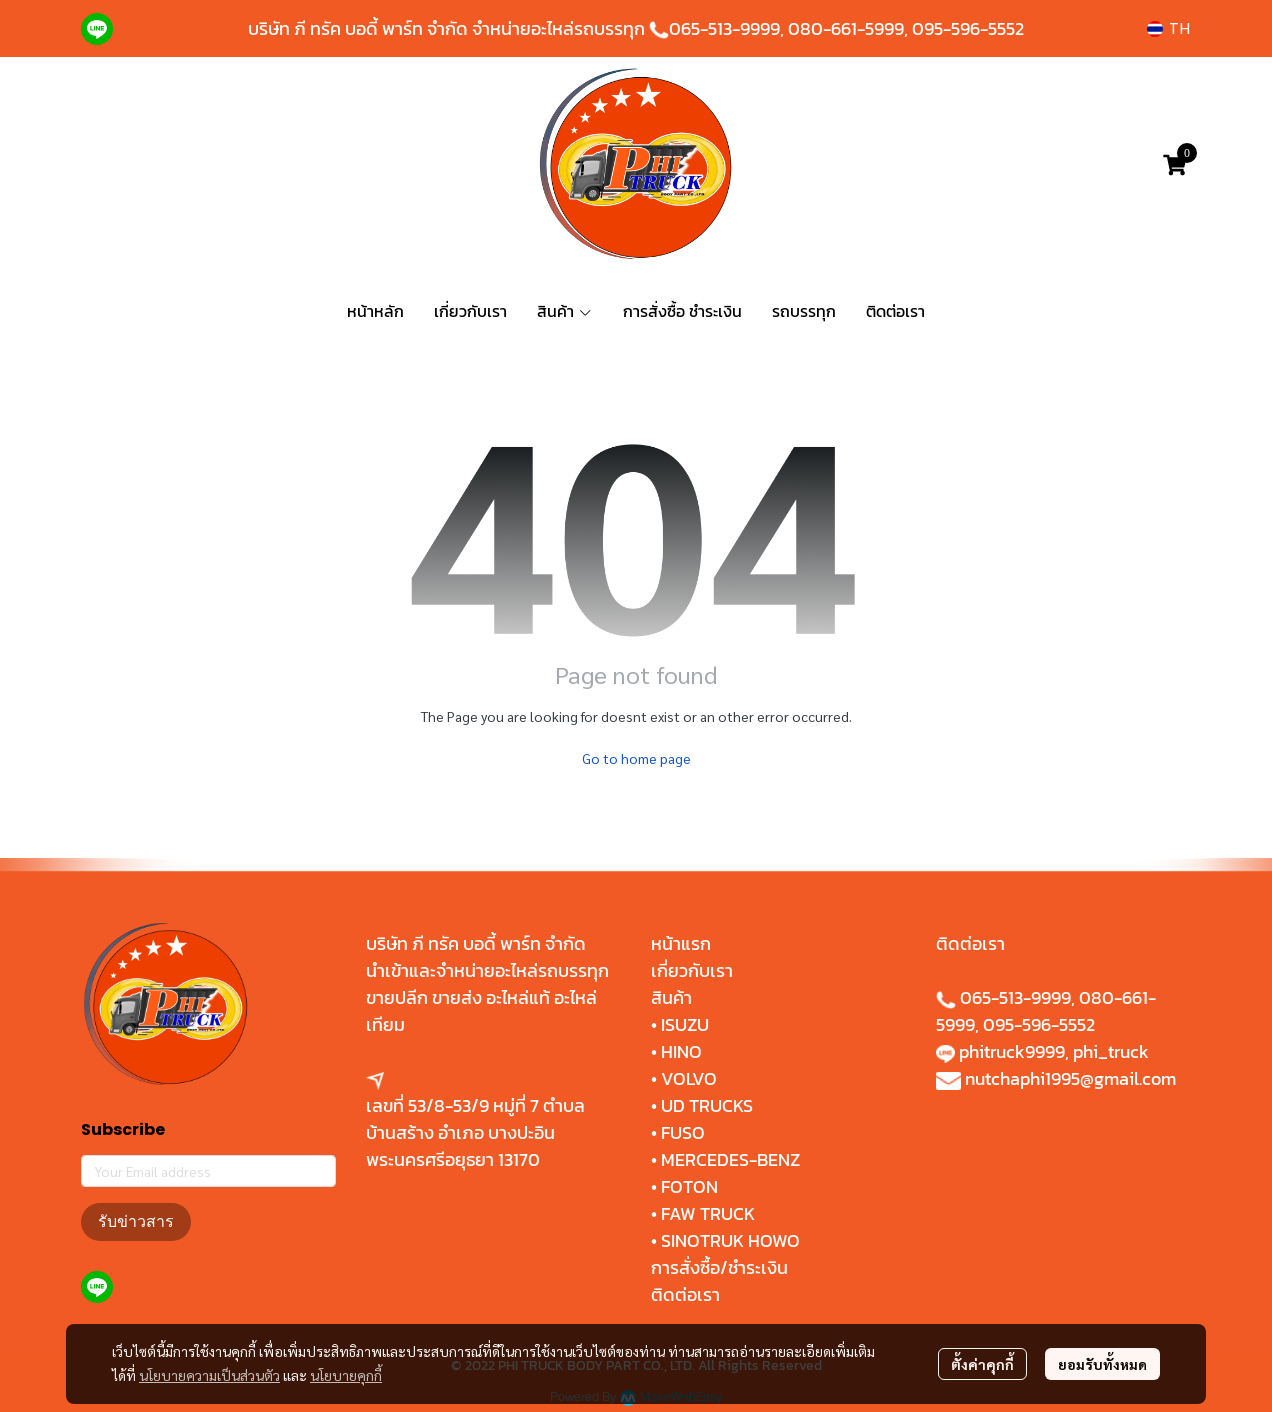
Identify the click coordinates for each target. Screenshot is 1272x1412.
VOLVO (689, 1078)
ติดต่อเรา (685, 1294)
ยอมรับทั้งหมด (1102, 1364)
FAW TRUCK (708, 1213)
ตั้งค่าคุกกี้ (982, 1364)
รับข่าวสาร (136, 1221)
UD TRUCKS (707, 1105)
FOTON (687, 1186)
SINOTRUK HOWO (730, 1240)
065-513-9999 (724, 28)
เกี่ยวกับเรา (692, 970)
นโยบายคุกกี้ (346, 1375)
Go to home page (636, 758)
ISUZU (685, 1024)
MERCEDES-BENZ (730, 1159)
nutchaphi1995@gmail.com (1070, 1078)
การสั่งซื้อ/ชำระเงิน (719, 1267)
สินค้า (671, 997)
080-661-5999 (846, 28)
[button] (1168, 28)
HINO (681, 1051)
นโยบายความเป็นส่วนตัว (209, 1375)
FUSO (683, 1132)
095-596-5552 (968, 28)
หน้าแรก (681, 943)
